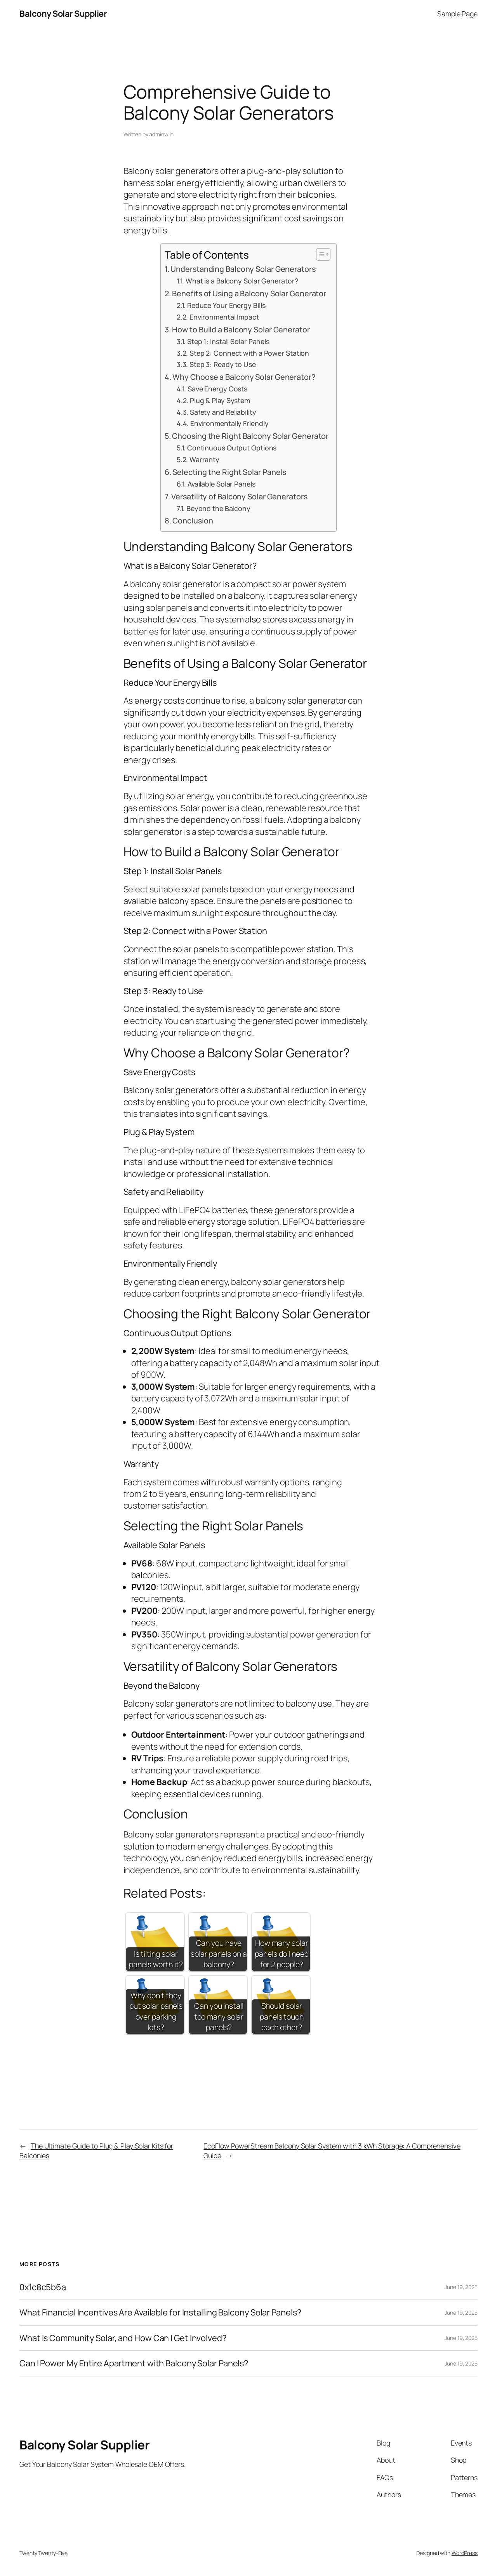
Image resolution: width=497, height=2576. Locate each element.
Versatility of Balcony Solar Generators (239, 496)
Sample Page (457, 13)
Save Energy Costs (217, 388)
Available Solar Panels (221, 483)
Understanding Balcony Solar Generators (242, 269)
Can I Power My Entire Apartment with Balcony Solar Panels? (133, 2363)
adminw (158, 134)
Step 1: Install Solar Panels (228, 341)
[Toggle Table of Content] (319, 254)
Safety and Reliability (223, 412)
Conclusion (192, 520)
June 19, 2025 (461, 2287)
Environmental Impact (224, 317)
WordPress (465, 2553)
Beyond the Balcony (218, 508)
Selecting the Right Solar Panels (229, 472)
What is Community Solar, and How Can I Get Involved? (122, 2338)
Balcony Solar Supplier (63, 13)
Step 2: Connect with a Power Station (249, 353)
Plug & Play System (220, 400)
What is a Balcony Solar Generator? (242, 280)
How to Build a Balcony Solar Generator (240, 329)
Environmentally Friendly (229, 423)
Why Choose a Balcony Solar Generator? (243, 377)
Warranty (204, 459)
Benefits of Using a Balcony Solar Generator (249, 293)
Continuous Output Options (232, 447)
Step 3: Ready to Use (222, 364)
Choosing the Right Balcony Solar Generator (250, 436)
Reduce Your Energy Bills (226, 305)
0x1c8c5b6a (42, 2287)
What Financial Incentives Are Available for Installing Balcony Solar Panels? (160, 2312)
